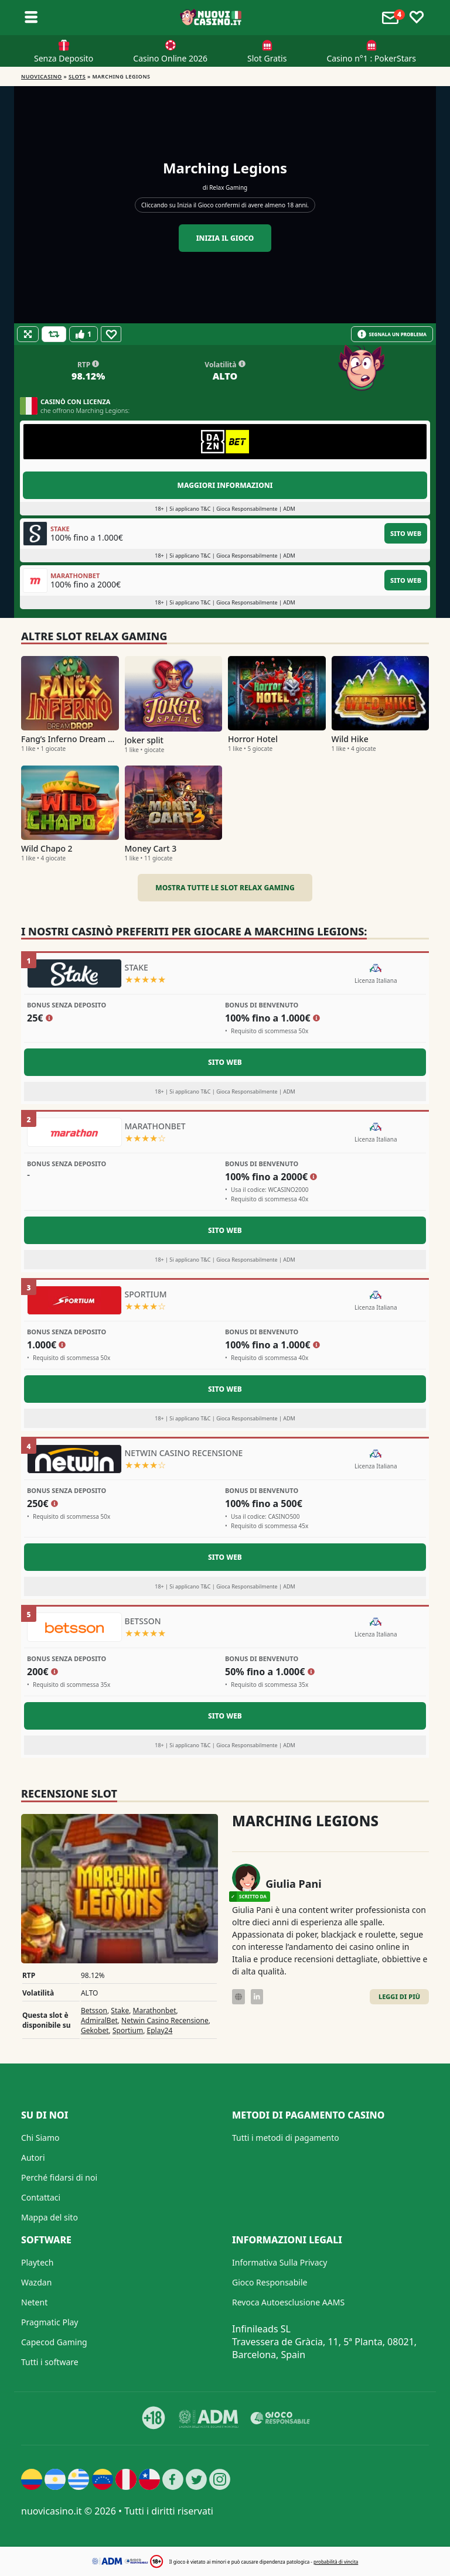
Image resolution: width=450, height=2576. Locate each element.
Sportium (127, 2030)
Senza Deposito (63, 58)
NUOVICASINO (41, 76)
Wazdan (36, 2282)
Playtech (37, 2262)
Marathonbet (154, 2010)
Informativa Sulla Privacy (279, 2262)
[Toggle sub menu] (31, 17)
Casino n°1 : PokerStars (371, 58)
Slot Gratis (267, 58)
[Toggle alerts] (392, 17)
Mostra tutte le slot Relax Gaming (224, 888)
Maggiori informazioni (224, 485)
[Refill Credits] (54, 334)
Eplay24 (160, 2030)
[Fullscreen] (28, 334)
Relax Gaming (228, 187)
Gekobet (95, 2030)
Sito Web (405, 533)
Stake (120, 2010)
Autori (33, 2157)
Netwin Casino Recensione (165, 2020)
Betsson (94, 2010)
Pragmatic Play (49, 2322)
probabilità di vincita (335, 2561)
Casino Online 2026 (170, 58)
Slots (77, 76)
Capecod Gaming (54, 2342)
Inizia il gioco (225, 238)
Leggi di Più (399, 1996)
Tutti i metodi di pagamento (285, 2137)
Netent (34, 2302)
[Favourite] (111, 334)
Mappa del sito (49, 2217)
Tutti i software (50, 2361)
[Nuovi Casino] (211, 17)
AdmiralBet (99, 2020)
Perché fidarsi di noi (59, 2177)
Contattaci (40, 2197)
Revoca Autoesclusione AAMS (288, 2302)
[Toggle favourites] (417, 17)
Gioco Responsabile (269, 2282)
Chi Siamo (40, 2137)
